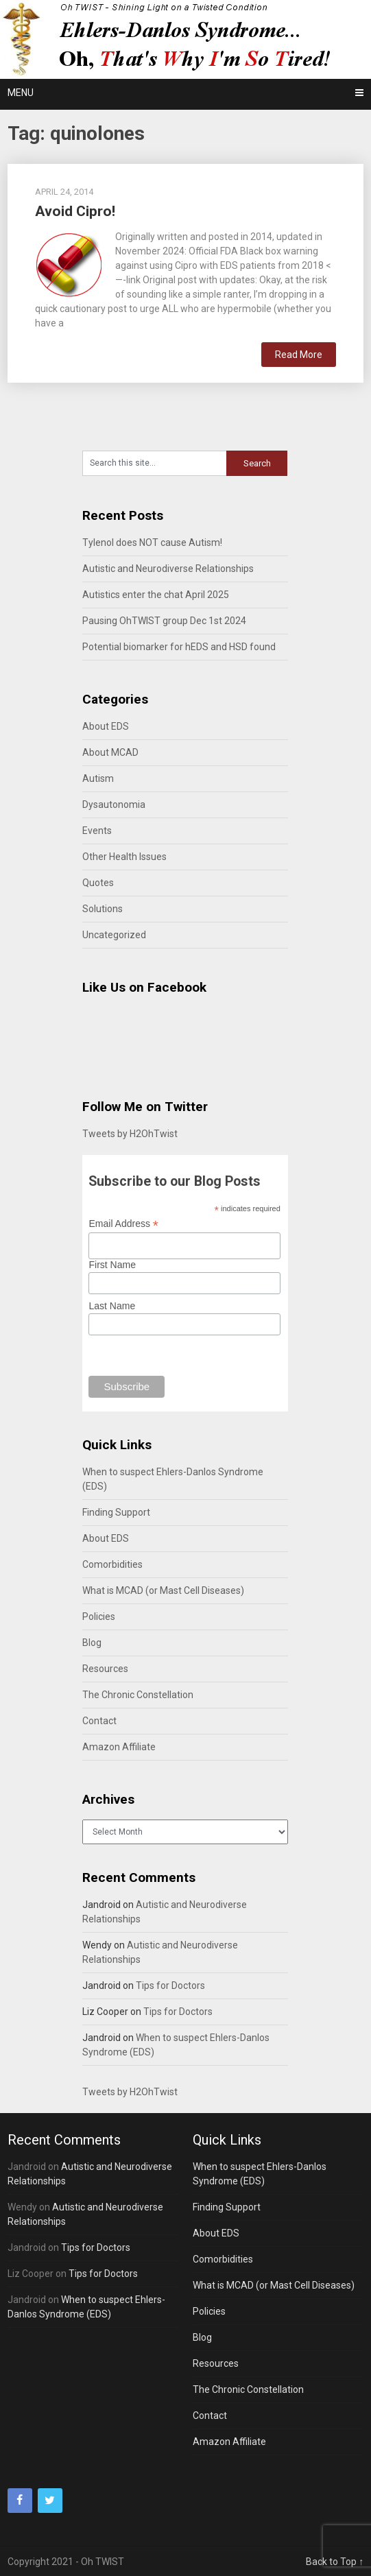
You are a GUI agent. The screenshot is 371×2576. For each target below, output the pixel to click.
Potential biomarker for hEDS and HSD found (179, 646)
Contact (99, 1720)
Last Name (111, 1305)
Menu (21, 92)
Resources (105, 1668)
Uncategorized (114, 934)
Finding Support (116, 1512)
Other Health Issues (124, 856)
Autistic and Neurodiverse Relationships (168, 568)
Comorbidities (112, 1564)
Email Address (123, 1223)
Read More (298, 354)
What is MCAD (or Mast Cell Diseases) (163, 1590)
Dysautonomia (113, 804)
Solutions (102, 908)
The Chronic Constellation (137, 1694)
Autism (98, 778)
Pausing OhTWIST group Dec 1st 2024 (164, 620)
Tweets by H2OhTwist (130, 1133)
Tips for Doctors (170, 1985)
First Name (111, 1264)
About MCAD (110, 752)
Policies (98, 1616)
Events (97, 830)
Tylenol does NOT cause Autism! (152, 542)
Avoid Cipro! (75, 211)
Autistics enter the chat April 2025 (155, 594)
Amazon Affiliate (119, 1746)
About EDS (105, 726)
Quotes (98, 882)
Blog (91, 1642)
